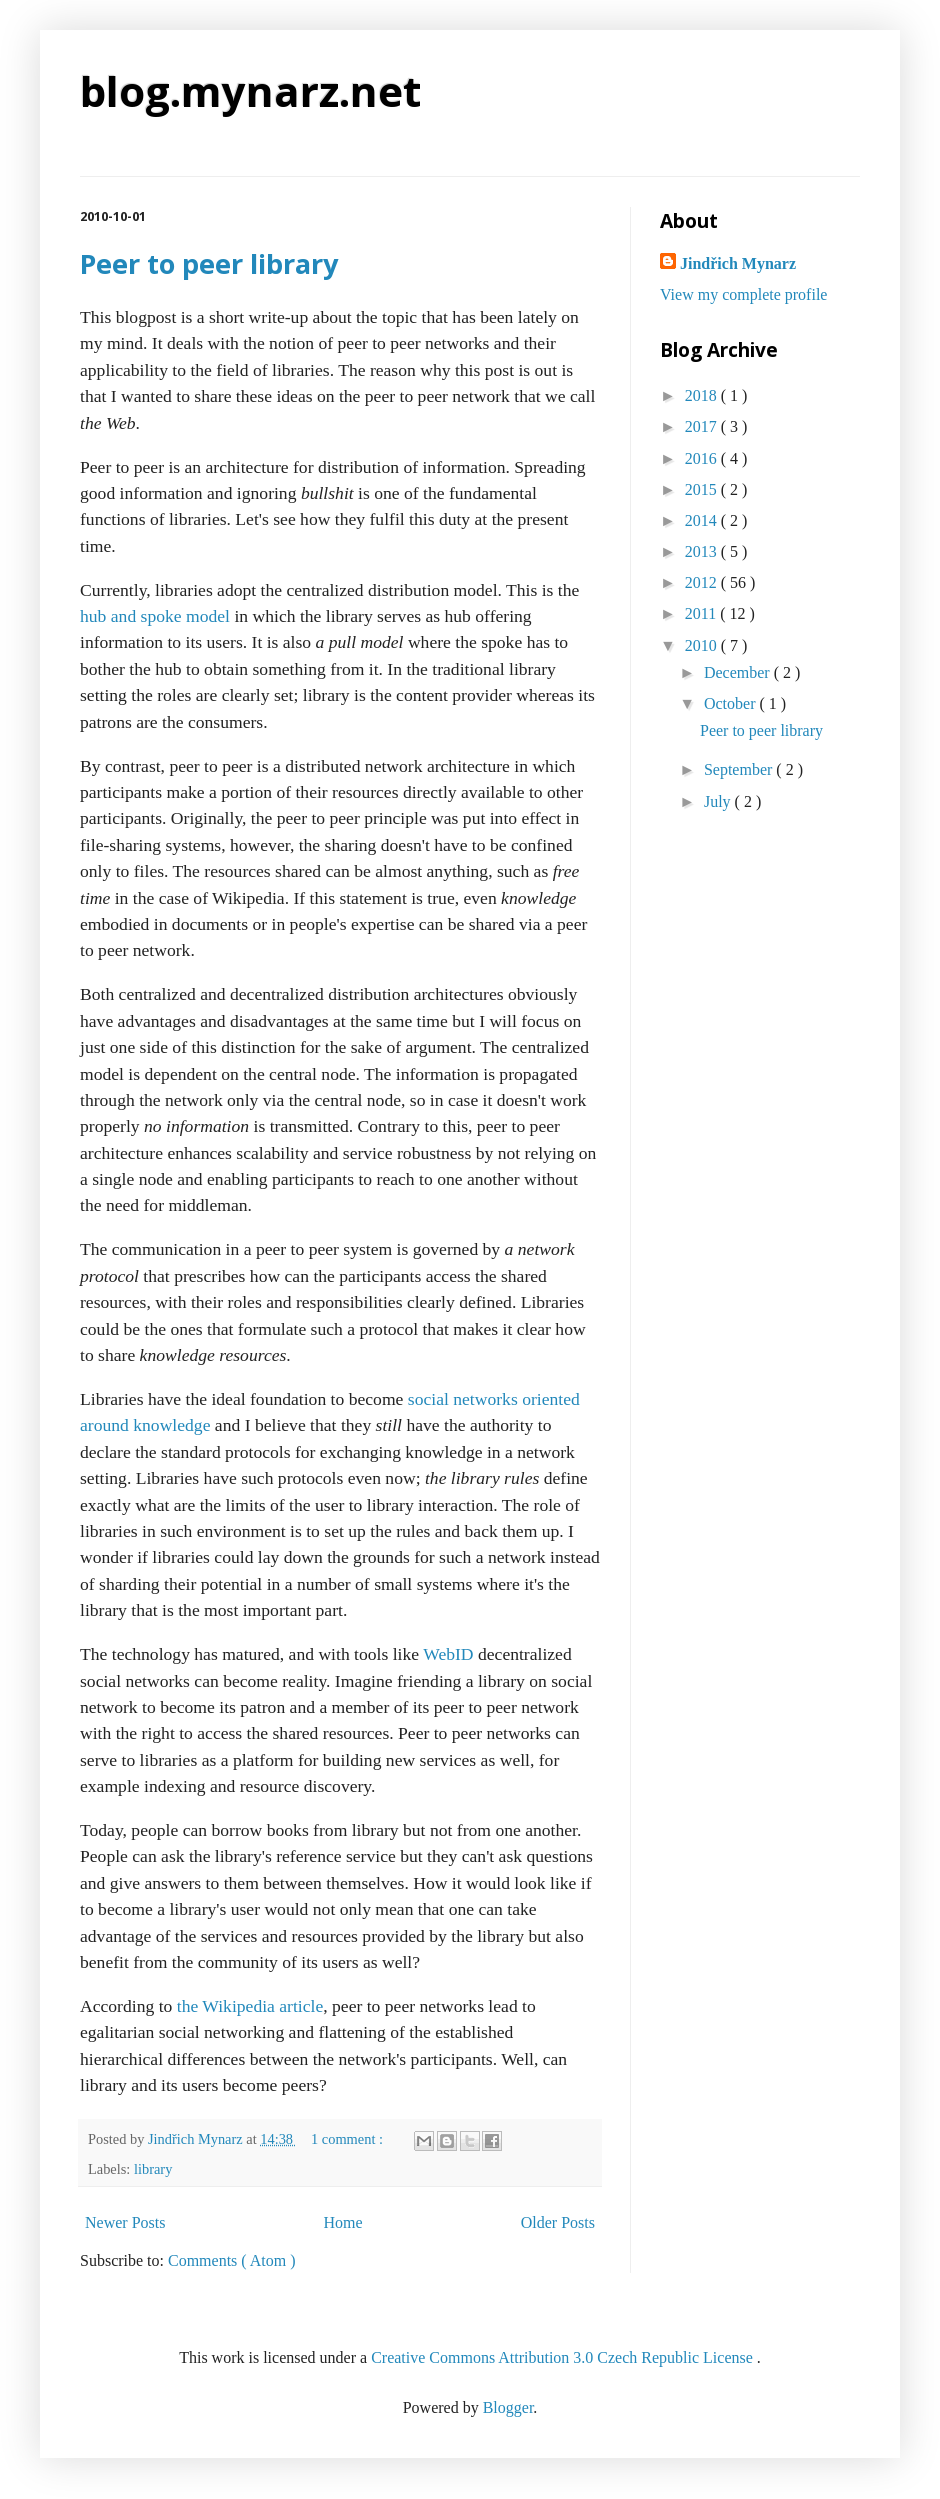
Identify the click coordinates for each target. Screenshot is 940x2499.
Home (343, 2222)
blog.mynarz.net (250, 90)
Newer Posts (125, 2222)
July (719, 801)
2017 (703, 426)
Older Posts (558, 2222)
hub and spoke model (155, 616)
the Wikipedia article (250, 2006)
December (739, 672)
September (740, 769)
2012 (703, 582)
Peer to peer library (209, 263)
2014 (703, 520)
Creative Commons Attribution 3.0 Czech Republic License (564, 2357)
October (732, 703)
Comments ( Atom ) (232, 2260)
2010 (703, 645)
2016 (703, 458)
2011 (702, 613)
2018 (703, 395)
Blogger (508, 2407)
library (153, 2169)
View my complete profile (743, 294)
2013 (703, 551)
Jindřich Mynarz (738, 263)
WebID (448, 1654)
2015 (703, 489)
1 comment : (349, 2139)
